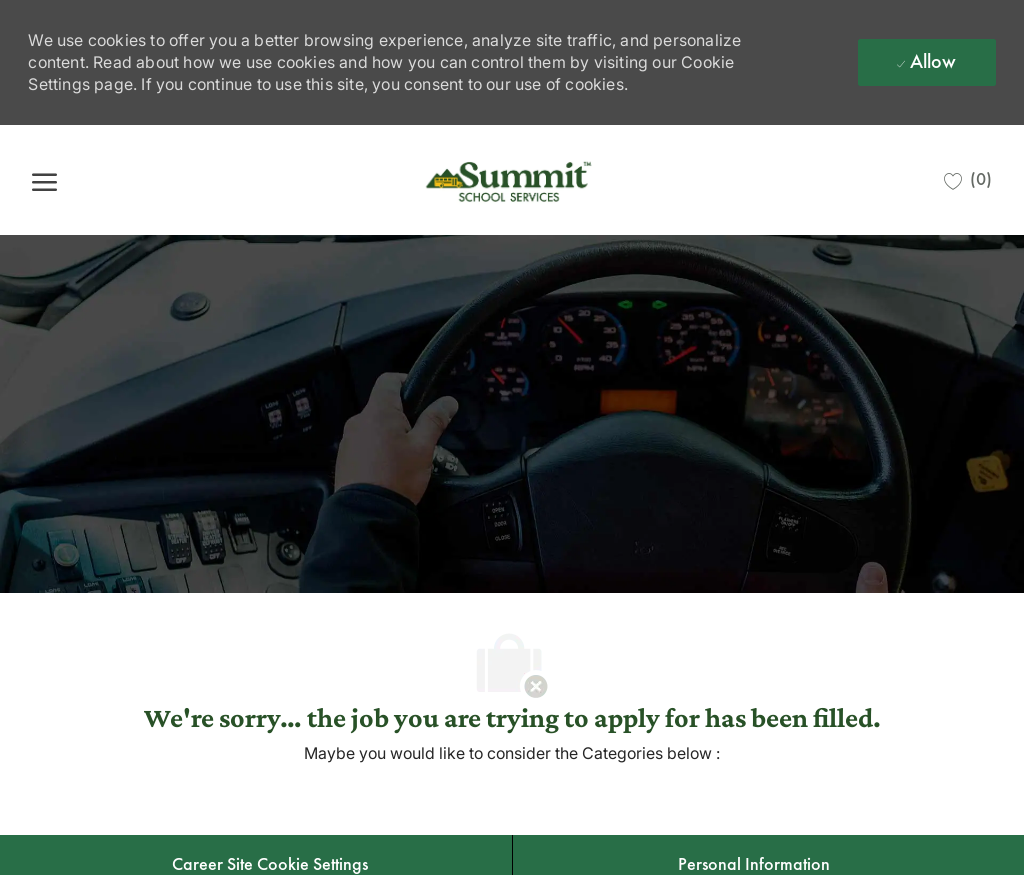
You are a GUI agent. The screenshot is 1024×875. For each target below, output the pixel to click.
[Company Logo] (511, 180)
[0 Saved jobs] (968, 180)
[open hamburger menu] (44, 180)
